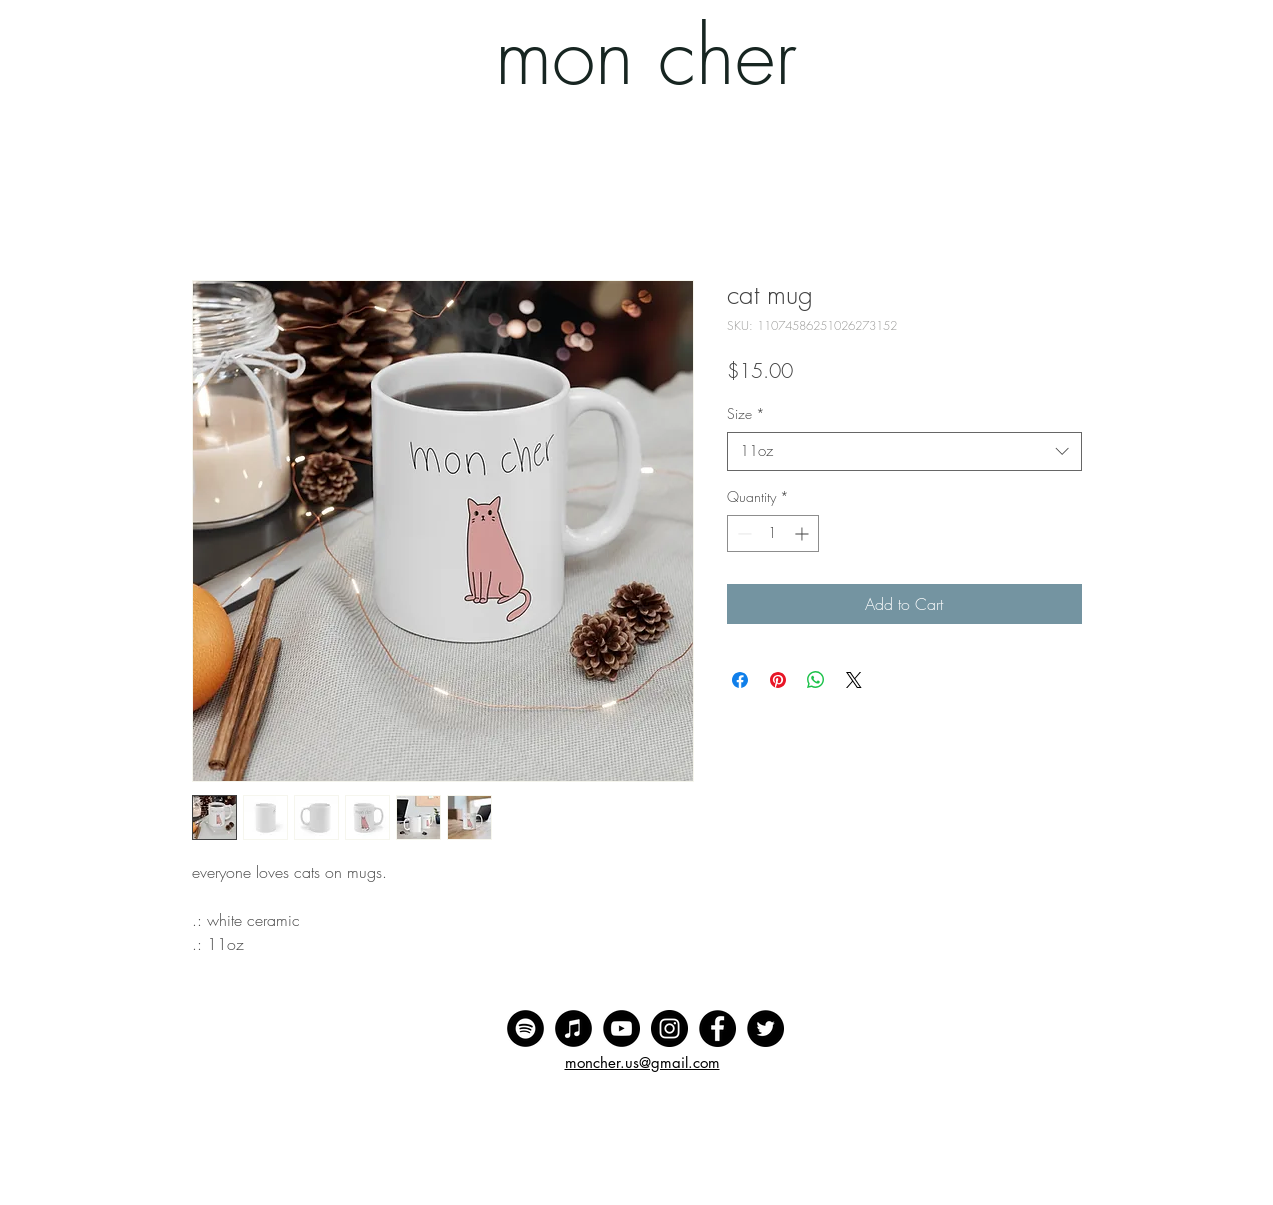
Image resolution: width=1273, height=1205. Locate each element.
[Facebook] (717, 1028)
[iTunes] (573, 1028)
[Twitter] (765, 1028)
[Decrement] (742, 533)
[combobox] (904, 451)
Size (746, 413)
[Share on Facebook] (740, 680)
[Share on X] (854, 680)
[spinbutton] (773, 533)
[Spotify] (525, 1028)
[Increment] (803, 533)
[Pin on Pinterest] (778, 680)
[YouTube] (621, 1028)
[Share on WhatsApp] (816, 680)
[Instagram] (669, 1028)
